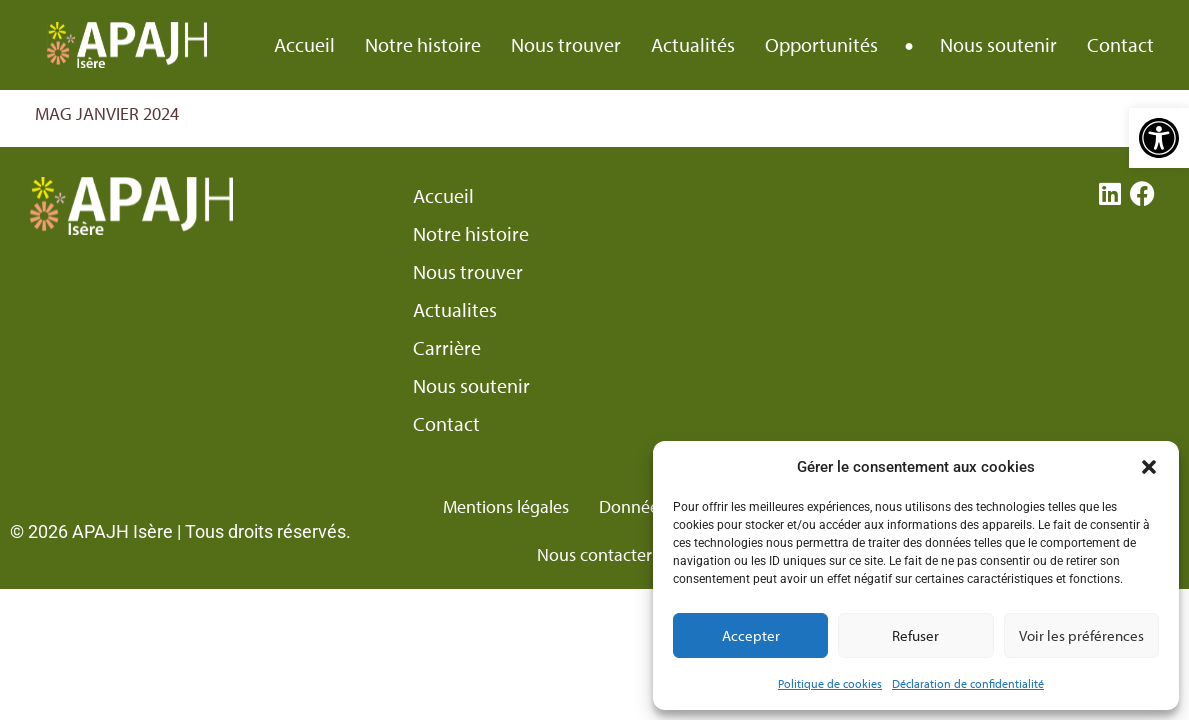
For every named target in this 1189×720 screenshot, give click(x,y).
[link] (1159, 138)
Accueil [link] (304, 44)
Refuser (915, 635)
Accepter (751, 635)
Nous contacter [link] (594, 554)
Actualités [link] (693, 44)
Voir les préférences (1081, 635)
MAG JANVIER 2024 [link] (107, 113)
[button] (1149, 467)
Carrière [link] (447, 348)
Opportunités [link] (821, 44)
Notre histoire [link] (423, 44)
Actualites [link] (455, 310)
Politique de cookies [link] (830, 683)
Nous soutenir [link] (998, 44)
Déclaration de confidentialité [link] (968, 683)
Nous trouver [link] (566, 44)
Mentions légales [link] (506, 506)
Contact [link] (1120, 44)
